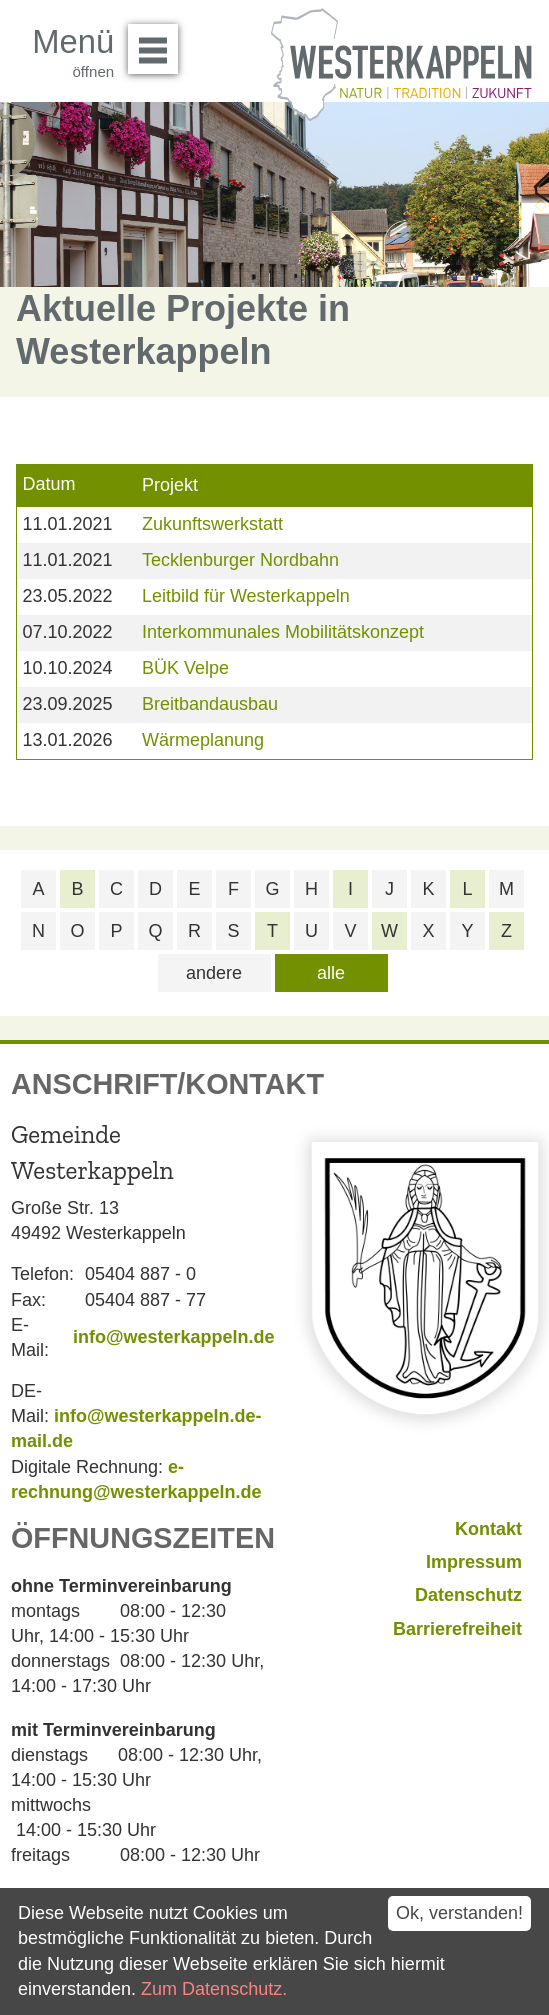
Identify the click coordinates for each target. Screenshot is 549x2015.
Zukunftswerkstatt (212, 524)
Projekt (170, 485)
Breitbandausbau (210, 704)
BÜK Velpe (185, 668)
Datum (48, 484)
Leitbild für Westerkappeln (246, 596)
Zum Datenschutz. (214, 1989)
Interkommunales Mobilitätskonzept (283, 632)
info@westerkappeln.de (174, 1337)
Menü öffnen (158, 42)
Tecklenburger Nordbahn (240, 560)
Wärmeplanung (203, 740)
